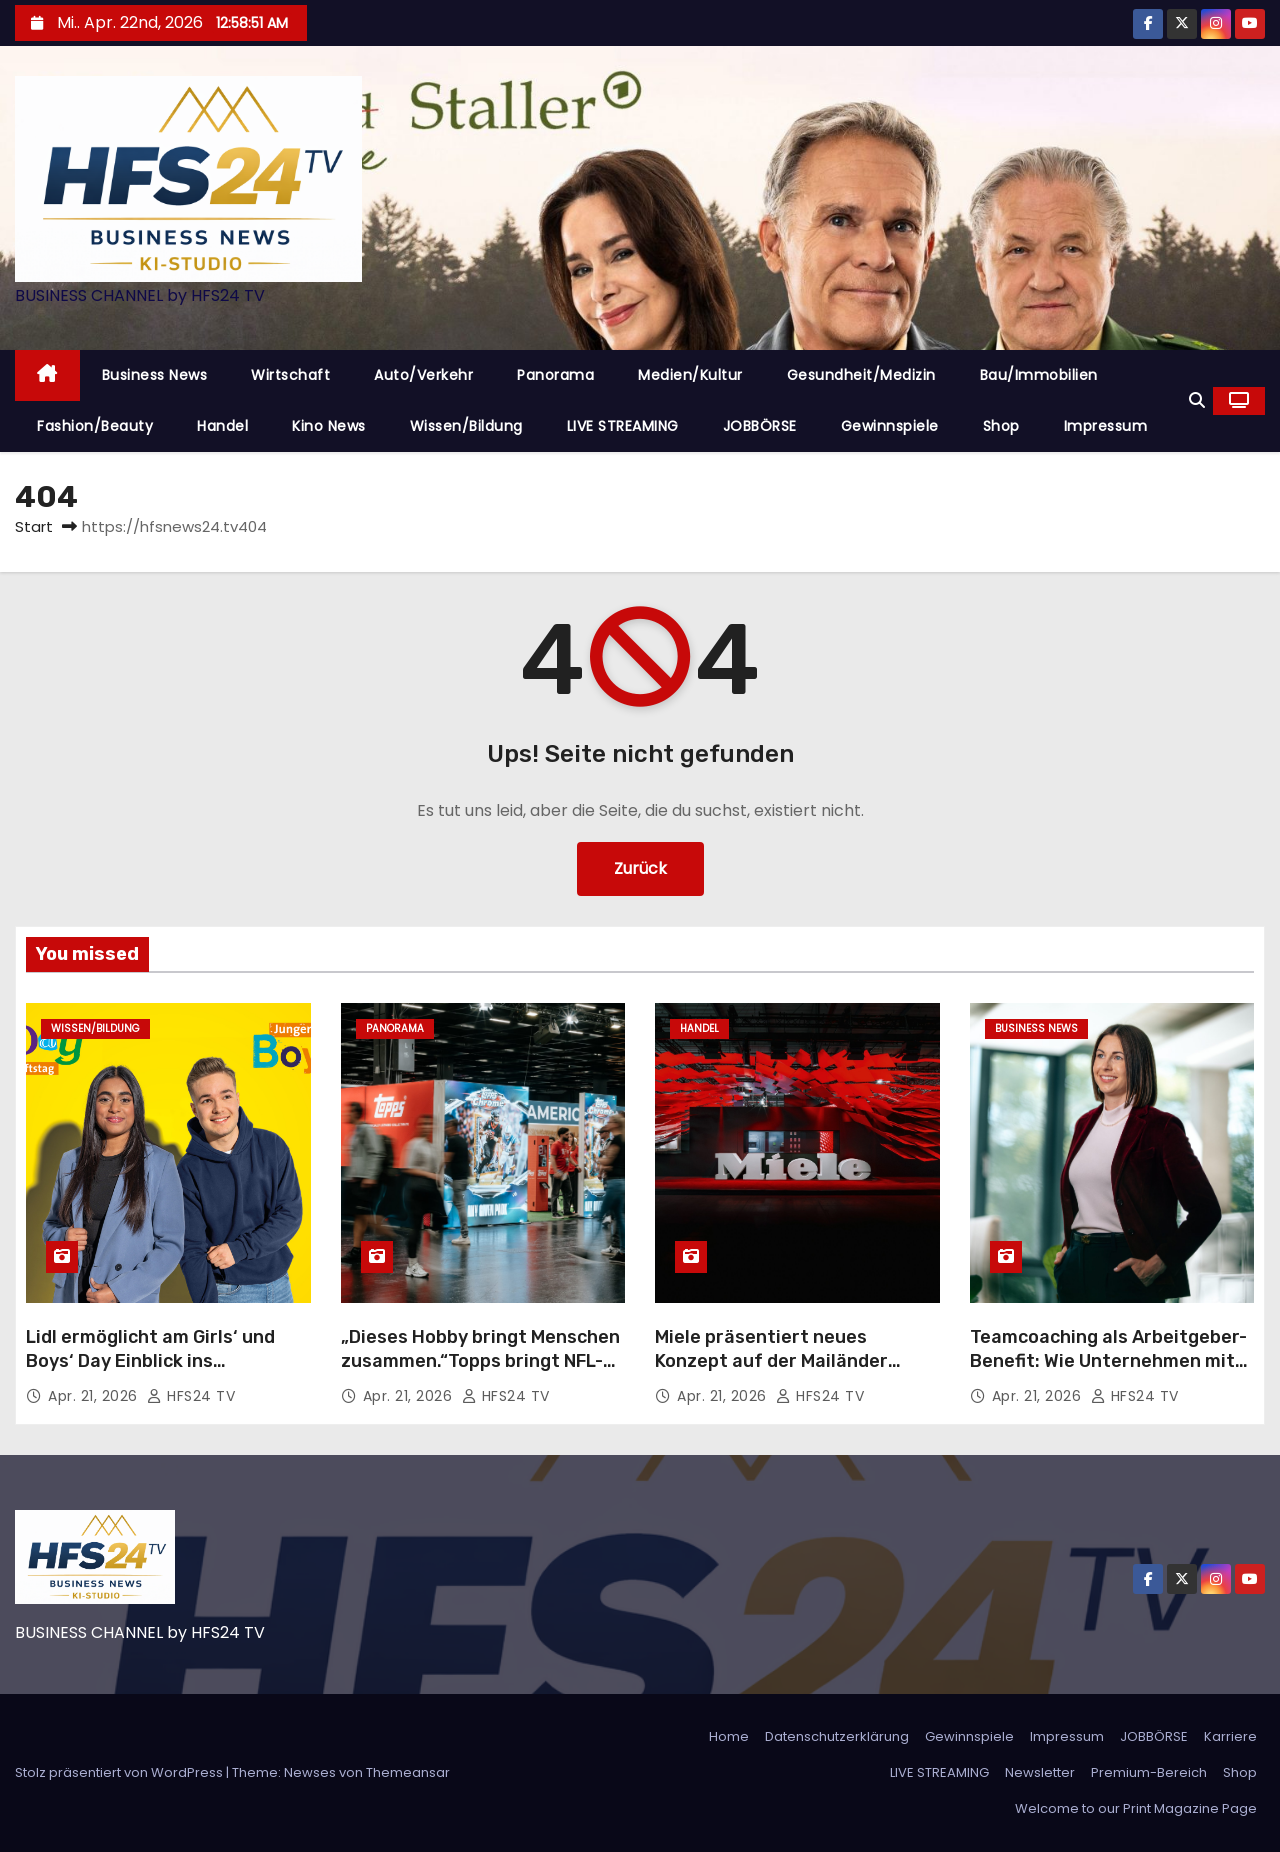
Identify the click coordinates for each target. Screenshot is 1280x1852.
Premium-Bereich (1149, 1772)
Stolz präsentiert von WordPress (120, 1772)
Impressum (1106, 426)
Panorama (555, 375)
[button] (1197, 400)
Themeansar (408, 1772)
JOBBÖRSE (760, 426)
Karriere (1230, 1736)
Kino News (329, 426)
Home (729, 1736)
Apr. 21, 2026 (95, 1396)
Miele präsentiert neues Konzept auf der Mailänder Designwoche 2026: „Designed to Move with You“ (788, 1373)
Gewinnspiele (890, 426)
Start (34, 526)
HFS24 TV (191, 1396)
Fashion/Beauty (95, 426)
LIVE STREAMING (623, 426)
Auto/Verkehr (423, 375)
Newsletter (1040, 1772)
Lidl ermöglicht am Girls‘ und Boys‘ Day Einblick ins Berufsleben (150, 1361)
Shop (1001, 426)
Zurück (640, 868)
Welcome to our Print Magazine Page (1136, 1808)
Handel (222, 426)
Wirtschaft (290, 375)
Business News (155, 375)
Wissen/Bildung (466, 426)
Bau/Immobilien (1039, 375)
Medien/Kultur (690, 375)
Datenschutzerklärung (837, 1736)
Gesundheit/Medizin (861, 375)
